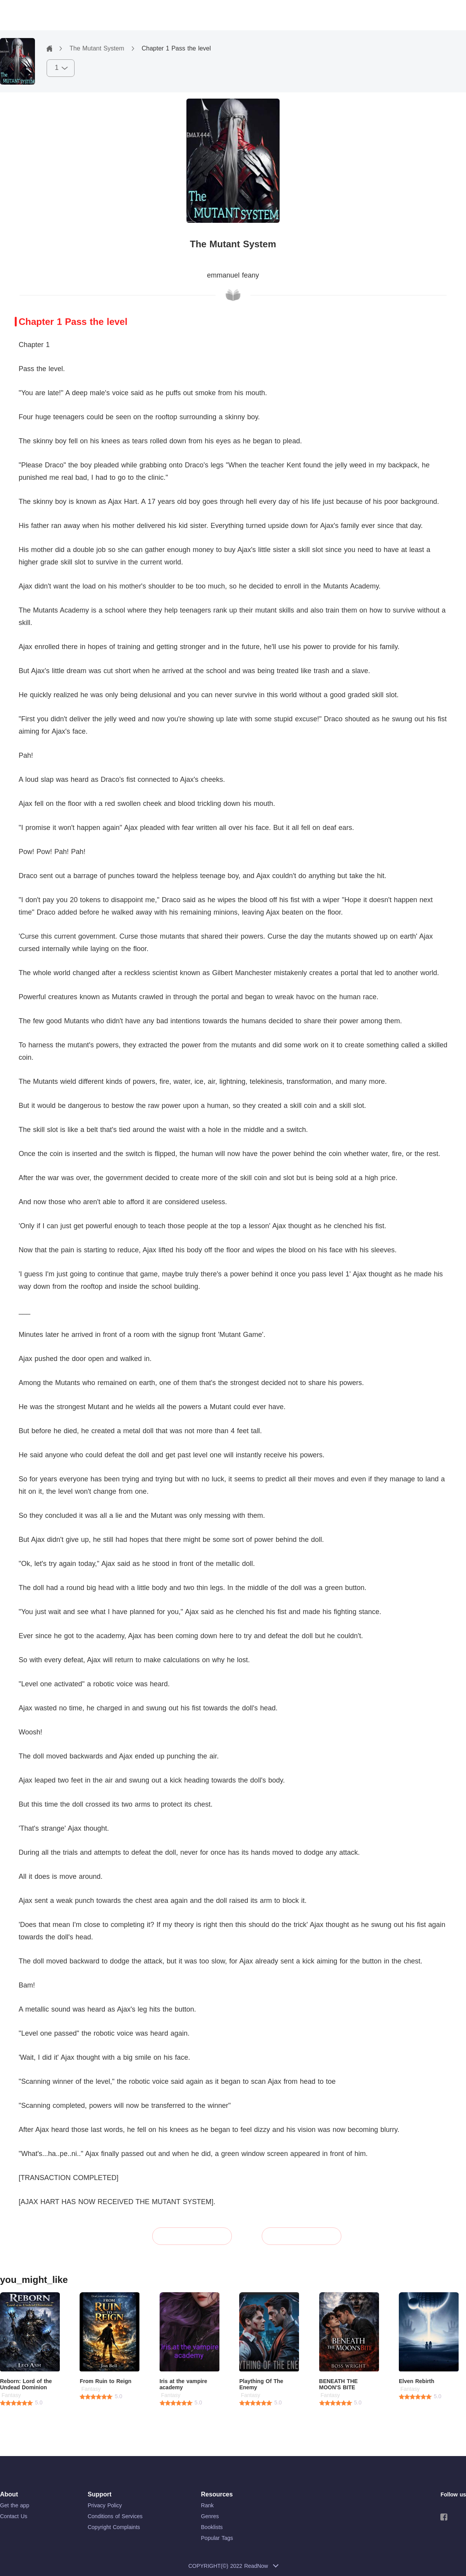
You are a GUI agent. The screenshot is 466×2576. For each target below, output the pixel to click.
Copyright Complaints (114, 2527)
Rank (207, 2505)
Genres (210, 2516)
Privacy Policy (105, 2505)
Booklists (212, 2527)
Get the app (14, 2505)
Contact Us (13, 2516)
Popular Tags (217, 2538)
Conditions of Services (115, 2516)
